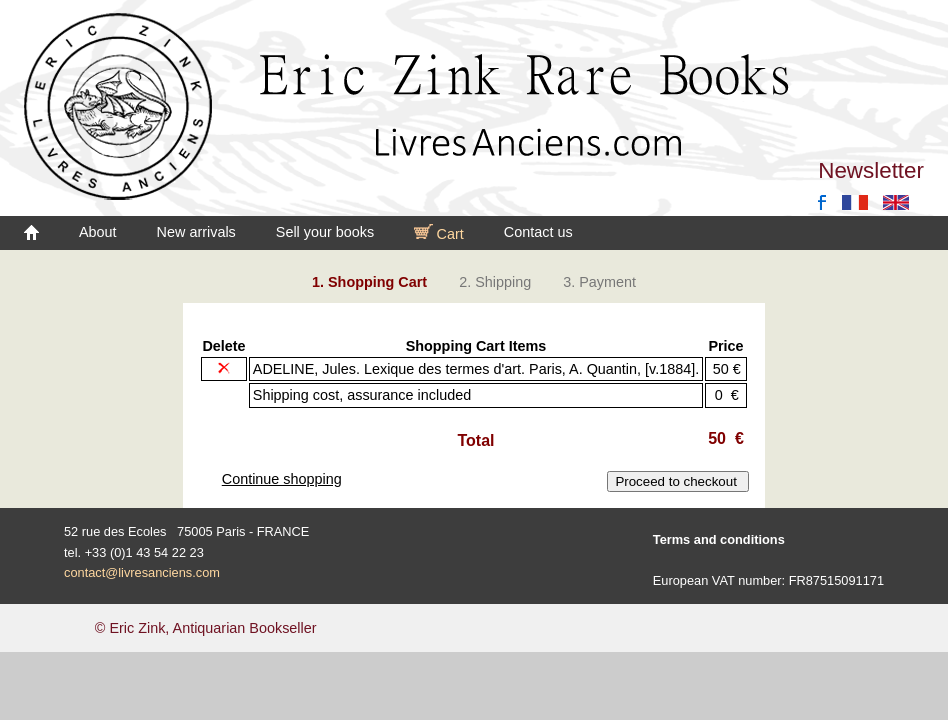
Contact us (538, 232)
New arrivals (196, 232)
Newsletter (871, 170)
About (98, 232)
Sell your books (325, 232)
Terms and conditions (719, 539)
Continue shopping (282, 479)
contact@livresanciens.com (142, 572)
